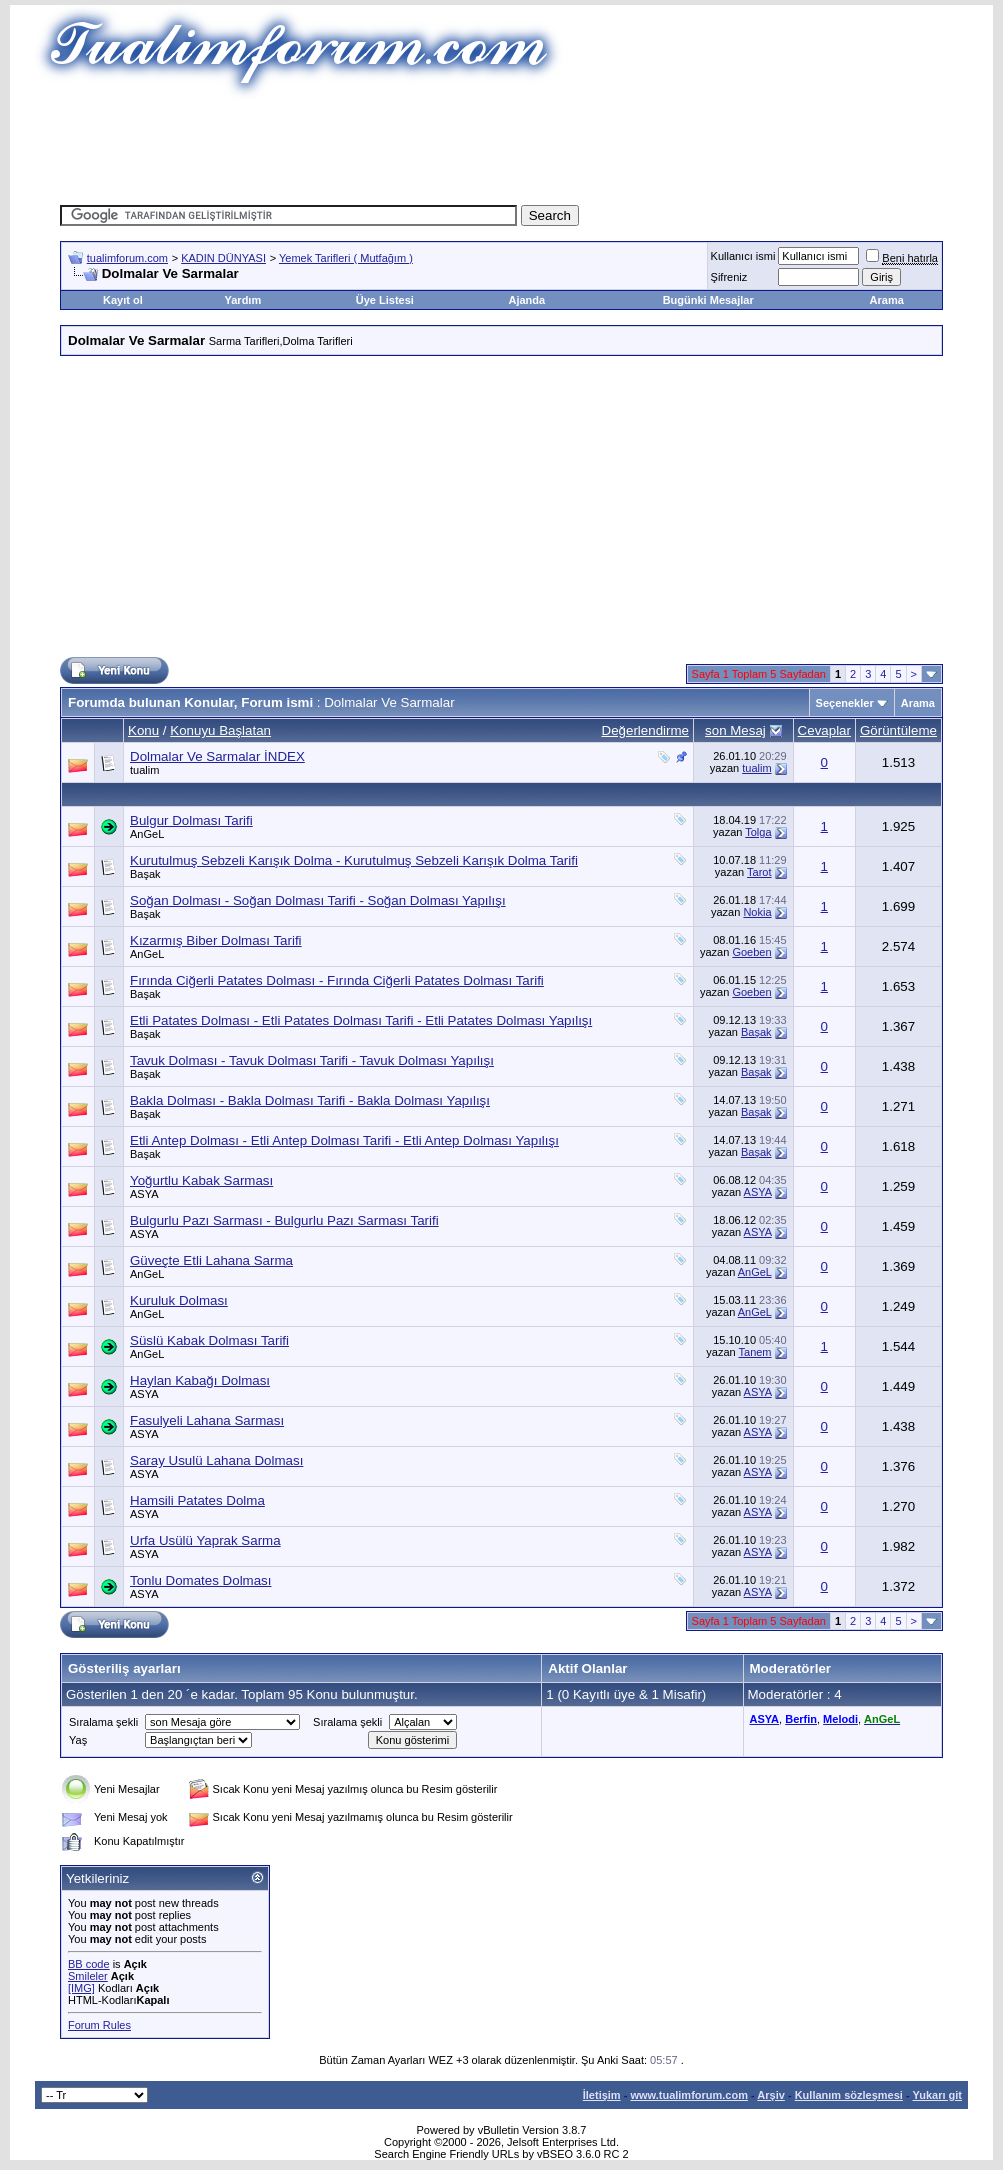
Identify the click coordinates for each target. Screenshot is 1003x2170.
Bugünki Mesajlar (708, 300)
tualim (144, 770)
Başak (145, 874)
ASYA (144, 1194)
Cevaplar (824, 730)
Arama (887, 300)
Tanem (755, 1352)
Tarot (759, 872)
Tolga (758, 832)
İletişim (602, 2095)
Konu (143, 730)
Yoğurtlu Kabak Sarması (201, 1180)
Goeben (751, 952)
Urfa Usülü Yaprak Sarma (205, 1540)
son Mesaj (735, 730)
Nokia (757, 912)
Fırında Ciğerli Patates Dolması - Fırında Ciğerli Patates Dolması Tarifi (337, 980)
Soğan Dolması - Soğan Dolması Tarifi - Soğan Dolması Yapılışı (318, 900)
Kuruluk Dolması (179, 1300)
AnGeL (147, 834)
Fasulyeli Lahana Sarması (207, 1420)
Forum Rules (99, 2025)
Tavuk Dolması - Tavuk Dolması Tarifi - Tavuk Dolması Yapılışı (312, 1060)
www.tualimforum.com (689, 2095)
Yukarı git (937, 2095)
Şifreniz (729, 277)
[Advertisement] (502, 145)
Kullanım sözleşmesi (849, 2095)
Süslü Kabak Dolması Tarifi (209, 1340)
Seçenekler (845, 703)
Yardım (243, 300)
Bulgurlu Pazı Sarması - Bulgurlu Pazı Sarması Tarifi (284, 1220)
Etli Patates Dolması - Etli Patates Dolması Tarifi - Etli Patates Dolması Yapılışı (361, 1020)
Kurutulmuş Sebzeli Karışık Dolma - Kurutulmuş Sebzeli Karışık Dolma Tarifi (354, 860)
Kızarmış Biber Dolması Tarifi (216, 940)
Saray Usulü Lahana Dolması (216, 1460)
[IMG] (81, 1988)
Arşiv (771, 2095)
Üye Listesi (385, 300)
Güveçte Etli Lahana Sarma (211, 1260)
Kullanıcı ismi (743, 256)
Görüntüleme (898, 730)
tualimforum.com (127, 258)
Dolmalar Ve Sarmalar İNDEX (217, 756)
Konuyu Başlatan (220, 730)
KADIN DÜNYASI (223, 258)
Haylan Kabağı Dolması (200, 1380)
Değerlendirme (645, 730)
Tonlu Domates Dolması (200, 1580)
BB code (89, 1964)
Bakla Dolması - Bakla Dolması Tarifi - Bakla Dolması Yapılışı (310, 1100)
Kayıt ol (123, 300)
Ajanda (526, 300)
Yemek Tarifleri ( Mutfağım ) (346, 258)
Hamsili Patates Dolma (197, 1500)
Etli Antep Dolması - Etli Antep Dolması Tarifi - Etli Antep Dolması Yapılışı (344, 1140)
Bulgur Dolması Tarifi (191, 820)
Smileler (88, 1976)
